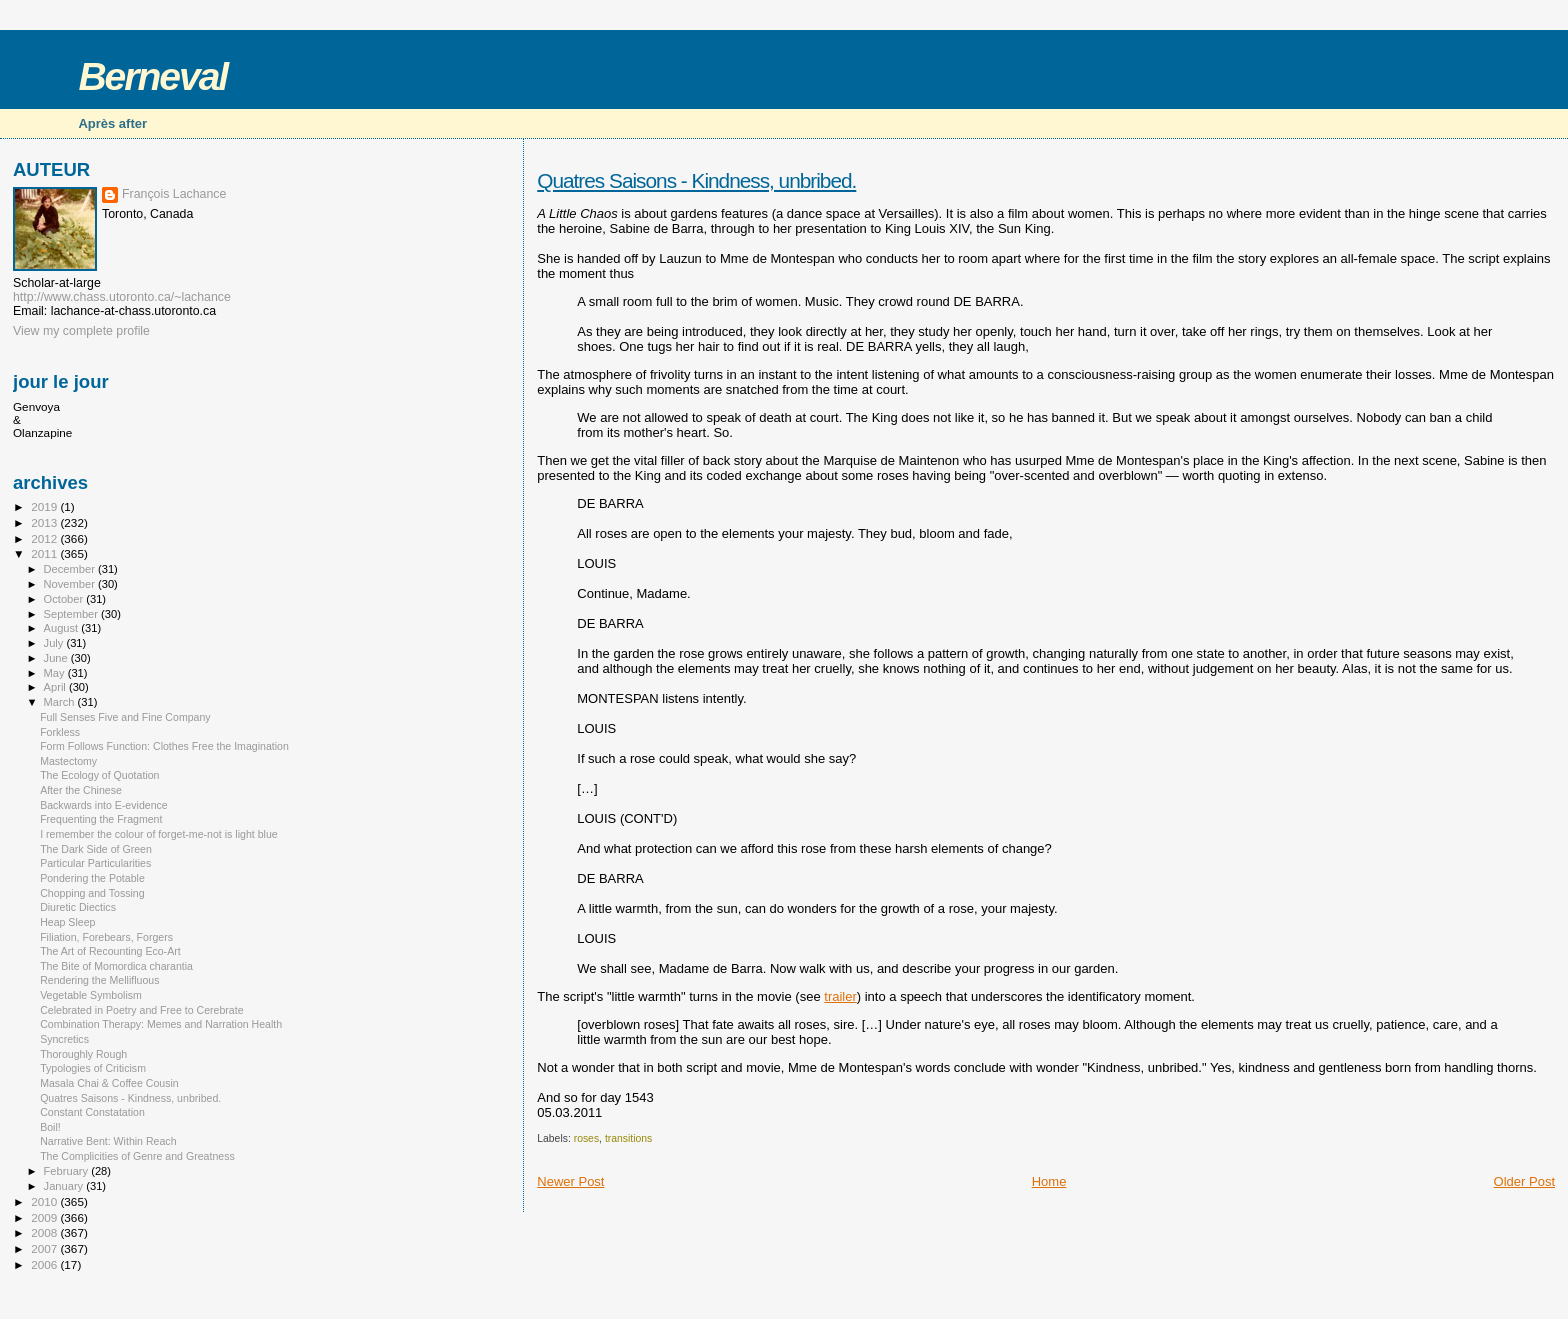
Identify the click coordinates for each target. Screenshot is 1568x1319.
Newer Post (570, 1181)
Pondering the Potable (92, 878)
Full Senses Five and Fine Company (125, 717)
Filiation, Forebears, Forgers (106, 937)
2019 (45, 506)
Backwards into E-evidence (104, 805)
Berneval (152, 76)
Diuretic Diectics (78, 907)
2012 (45, 538)
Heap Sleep (67, 922)
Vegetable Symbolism (91, 995)
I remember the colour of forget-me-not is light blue (159, 834)
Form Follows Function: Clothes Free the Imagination (164, 746)
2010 (45, 1201)
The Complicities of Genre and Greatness (137, 1156)
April (56, 687)
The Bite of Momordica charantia (116, 966)
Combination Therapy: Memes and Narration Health (161, 1024)
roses (586, 1138)
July (55, 643)
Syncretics (64, 1039)
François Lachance (174, 194)
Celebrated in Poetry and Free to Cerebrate (141, 1010)
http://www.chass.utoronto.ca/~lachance (122, 297)
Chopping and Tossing (92, 893)
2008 (45, 1232)
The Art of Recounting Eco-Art (110, 951)
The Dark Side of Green (96, 849)
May (56, 673)
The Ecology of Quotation (99, 775)
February (68, 1171)
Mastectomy (68, 761)
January (65, 1186)
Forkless (60, 732)
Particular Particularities (95, 863)
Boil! (50, 1127)
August (63, 628)
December (71, 569)
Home (1049, 1181)
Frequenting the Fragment (101, 819)
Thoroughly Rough (83, 1054)
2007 (45, 1248)
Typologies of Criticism (93, 1068)
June (57, 658)
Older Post (1524, 1181)
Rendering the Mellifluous (99, 980)
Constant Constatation (92, 1112)
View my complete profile (81, 331)
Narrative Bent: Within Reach (108, 1141)
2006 (45, 1264)
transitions (628, 1138)
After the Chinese (81, 790)
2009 (45, 1217)
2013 (45, 522)
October (65, 599)
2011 (45, 553)
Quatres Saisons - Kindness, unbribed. (696, 180)
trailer (840, 996)
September (73, 614)
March (61, 702)
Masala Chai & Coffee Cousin (109, 1083)
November (71, 584)
